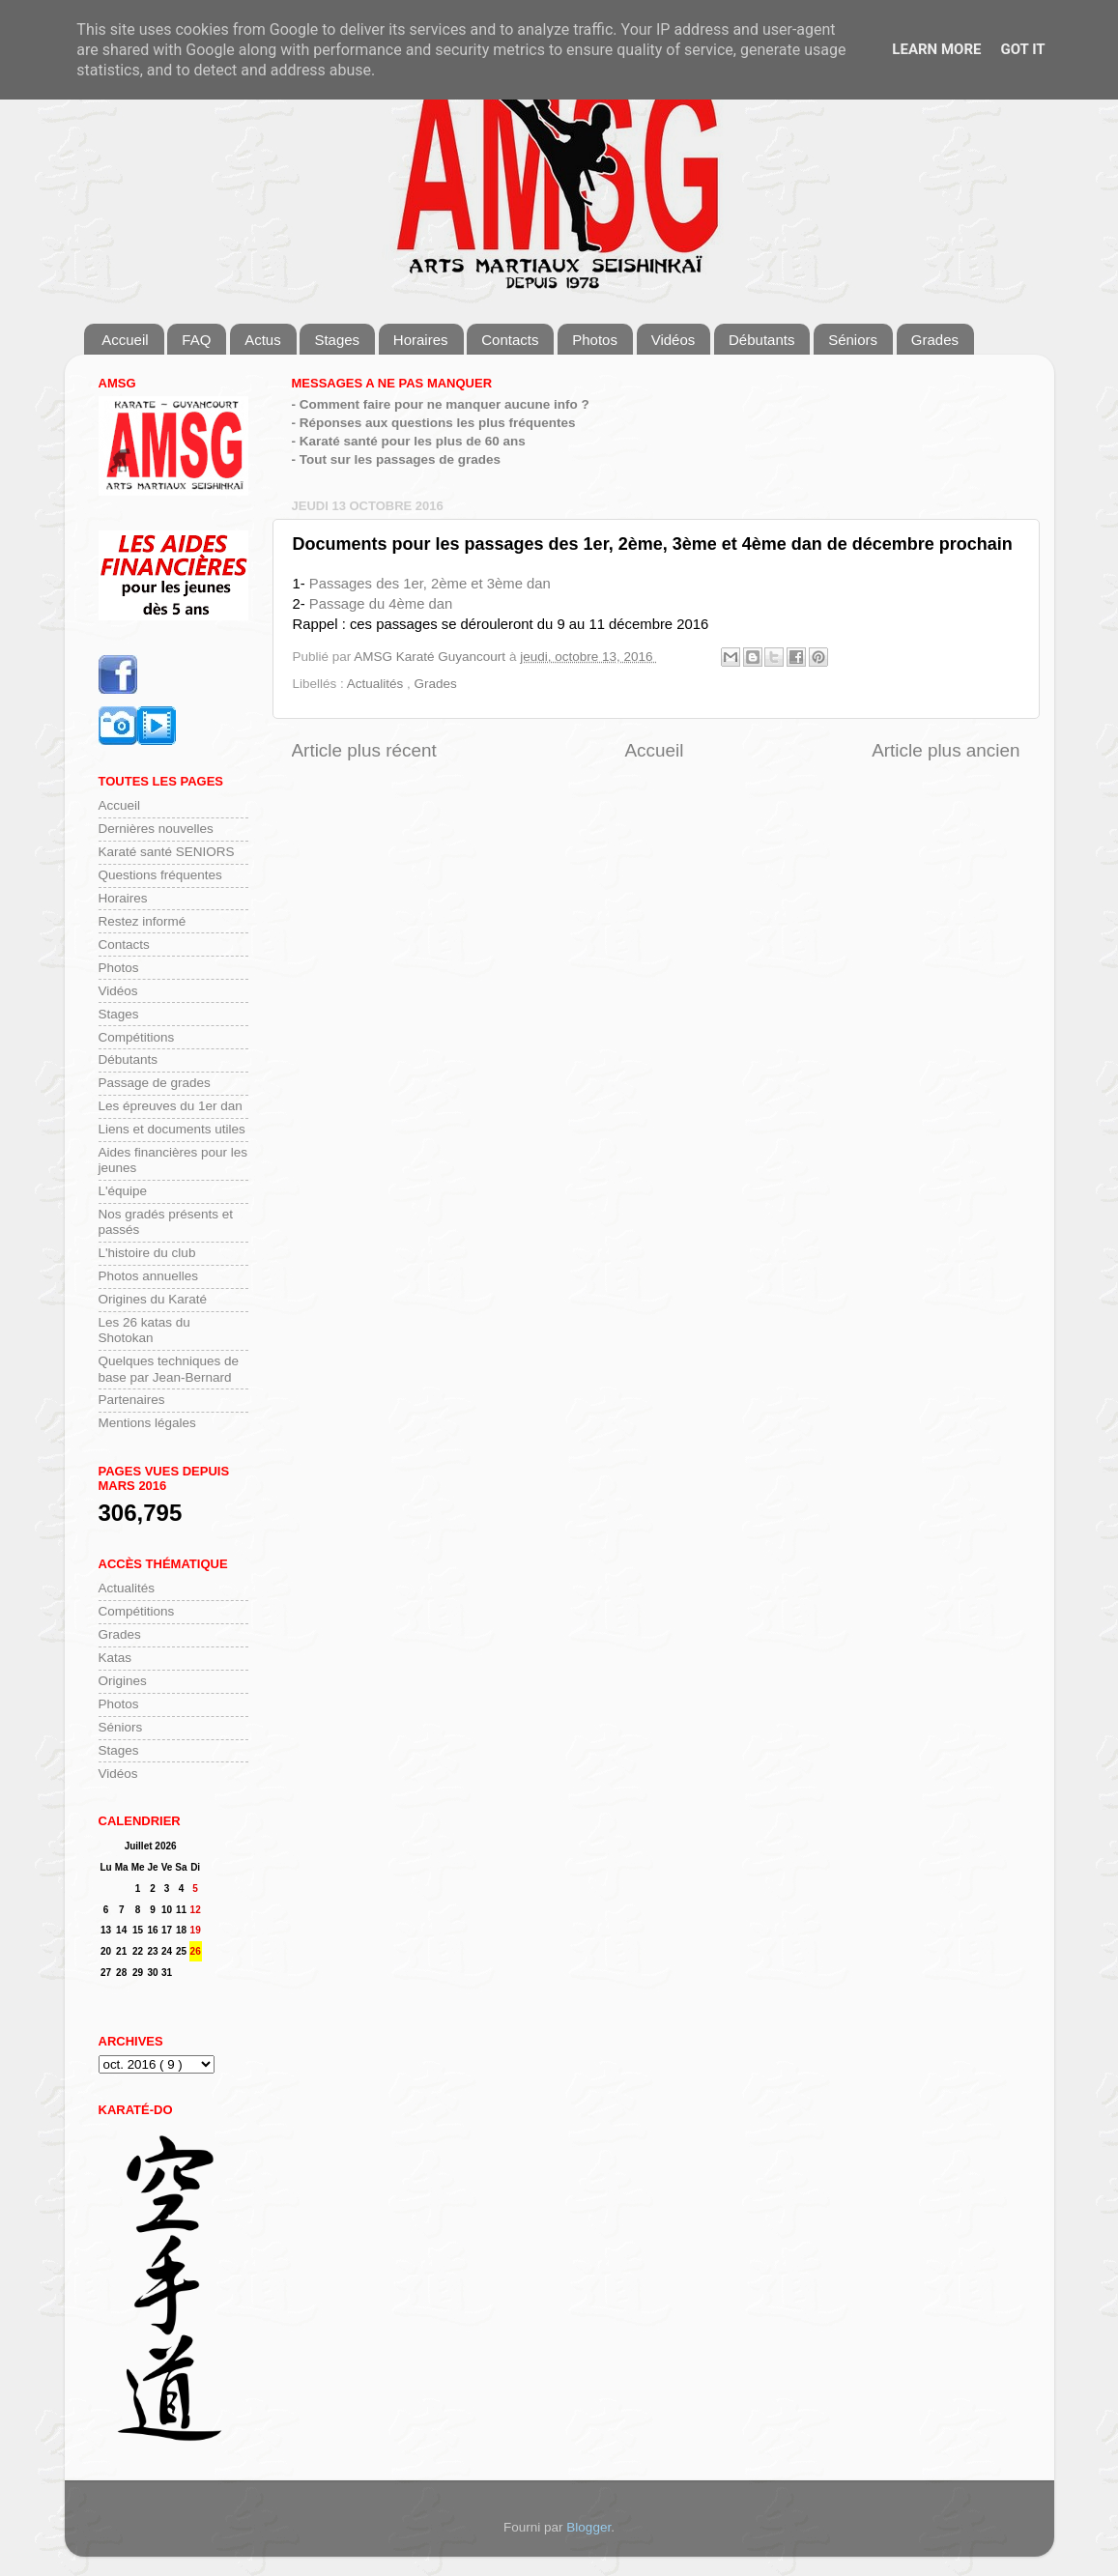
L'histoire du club (147, 1252)
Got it (1022, 49)
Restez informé (142, 921)
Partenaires (132, 1399)
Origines (123, 1681)
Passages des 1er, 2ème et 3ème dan (430, 583)
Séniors (852, 339)
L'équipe (123, 1191)
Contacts (509, 339)
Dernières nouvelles (156, 828)
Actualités (377, 683)
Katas (115, 1657)
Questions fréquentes (160, 875)
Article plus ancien (945, 750)
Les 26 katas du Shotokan (144, 1330)
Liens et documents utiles (172, 1129)
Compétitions (137, 1037)
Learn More (936, 49)
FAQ (196, 339)
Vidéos (673, 339)
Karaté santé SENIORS (167, 851)
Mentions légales (147, 1423)
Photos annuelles (149, 1276)
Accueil (124, 339)
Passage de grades (155, 1082)
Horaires (420, 339)
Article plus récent (364, 750)
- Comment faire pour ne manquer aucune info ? (440, 404)
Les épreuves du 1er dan (171, 1106)
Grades (935, 339)
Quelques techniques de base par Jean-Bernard (169, 1369)
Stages (336, 339)
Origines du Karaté (153, 1299)
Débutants (761, 339)
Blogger (588, 2527)
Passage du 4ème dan (381, 604)
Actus (262, 339)
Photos (594, 339)
